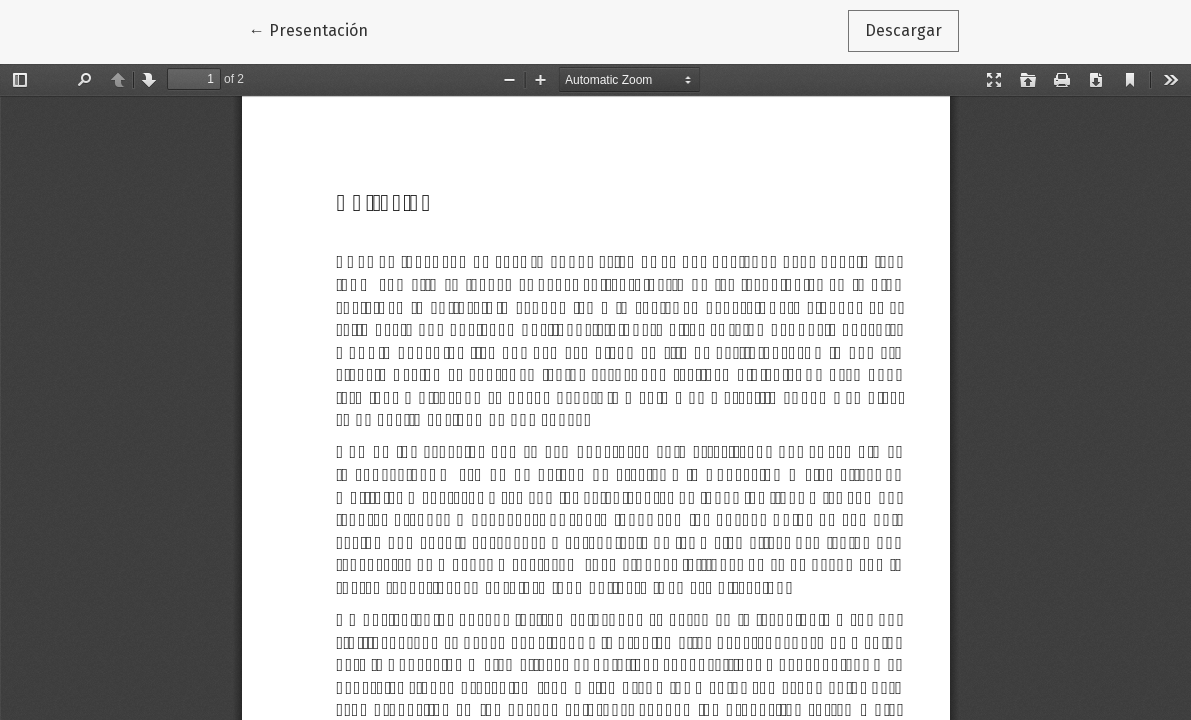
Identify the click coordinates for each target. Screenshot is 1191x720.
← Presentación (317, 29)
